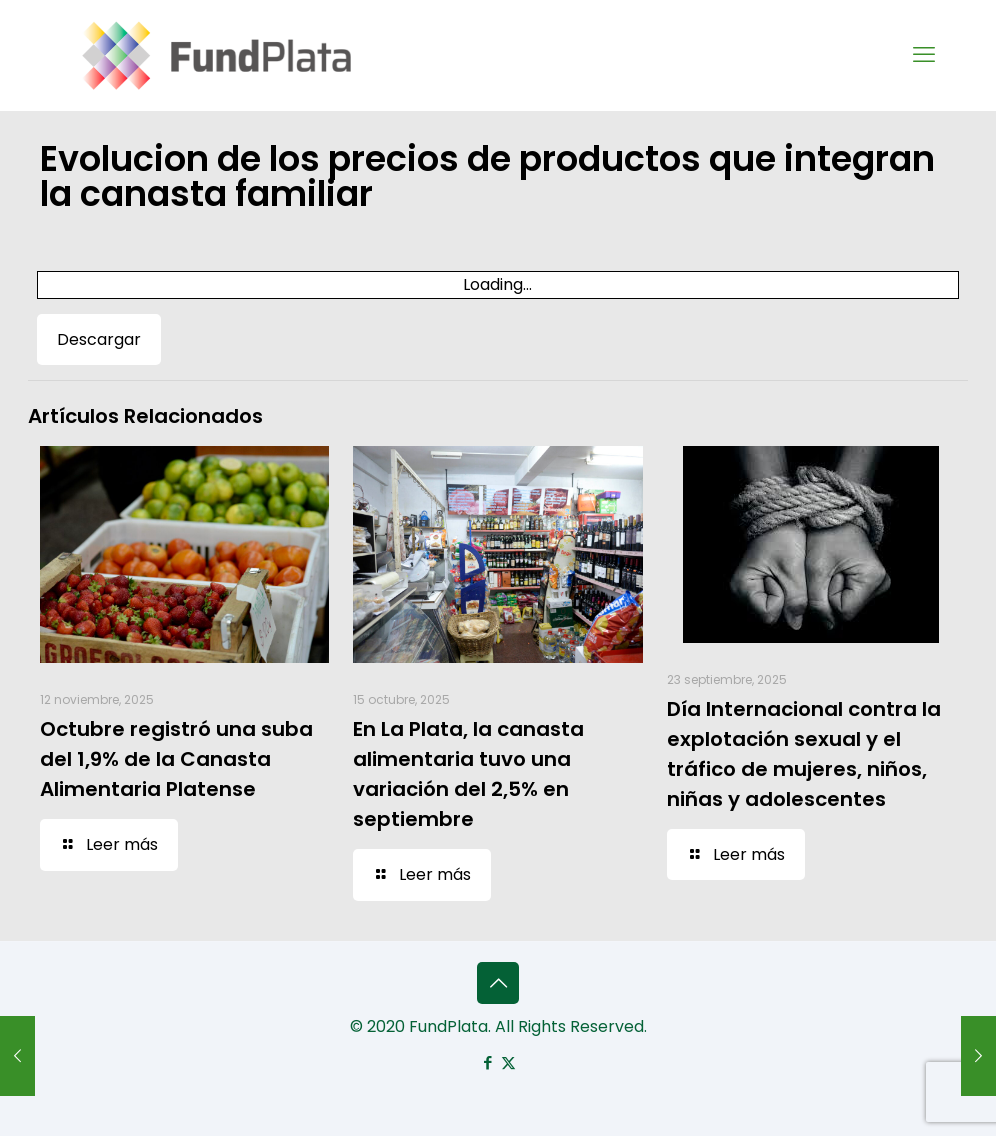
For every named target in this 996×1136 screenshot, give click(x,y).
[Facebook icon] (487, 1062)
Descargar (99, 339)
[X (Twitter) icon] (508, 1062)
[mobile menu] (924, 55)
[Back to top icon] (498, 983)
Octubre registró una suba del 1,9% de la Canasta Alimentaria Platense (176, 759)
